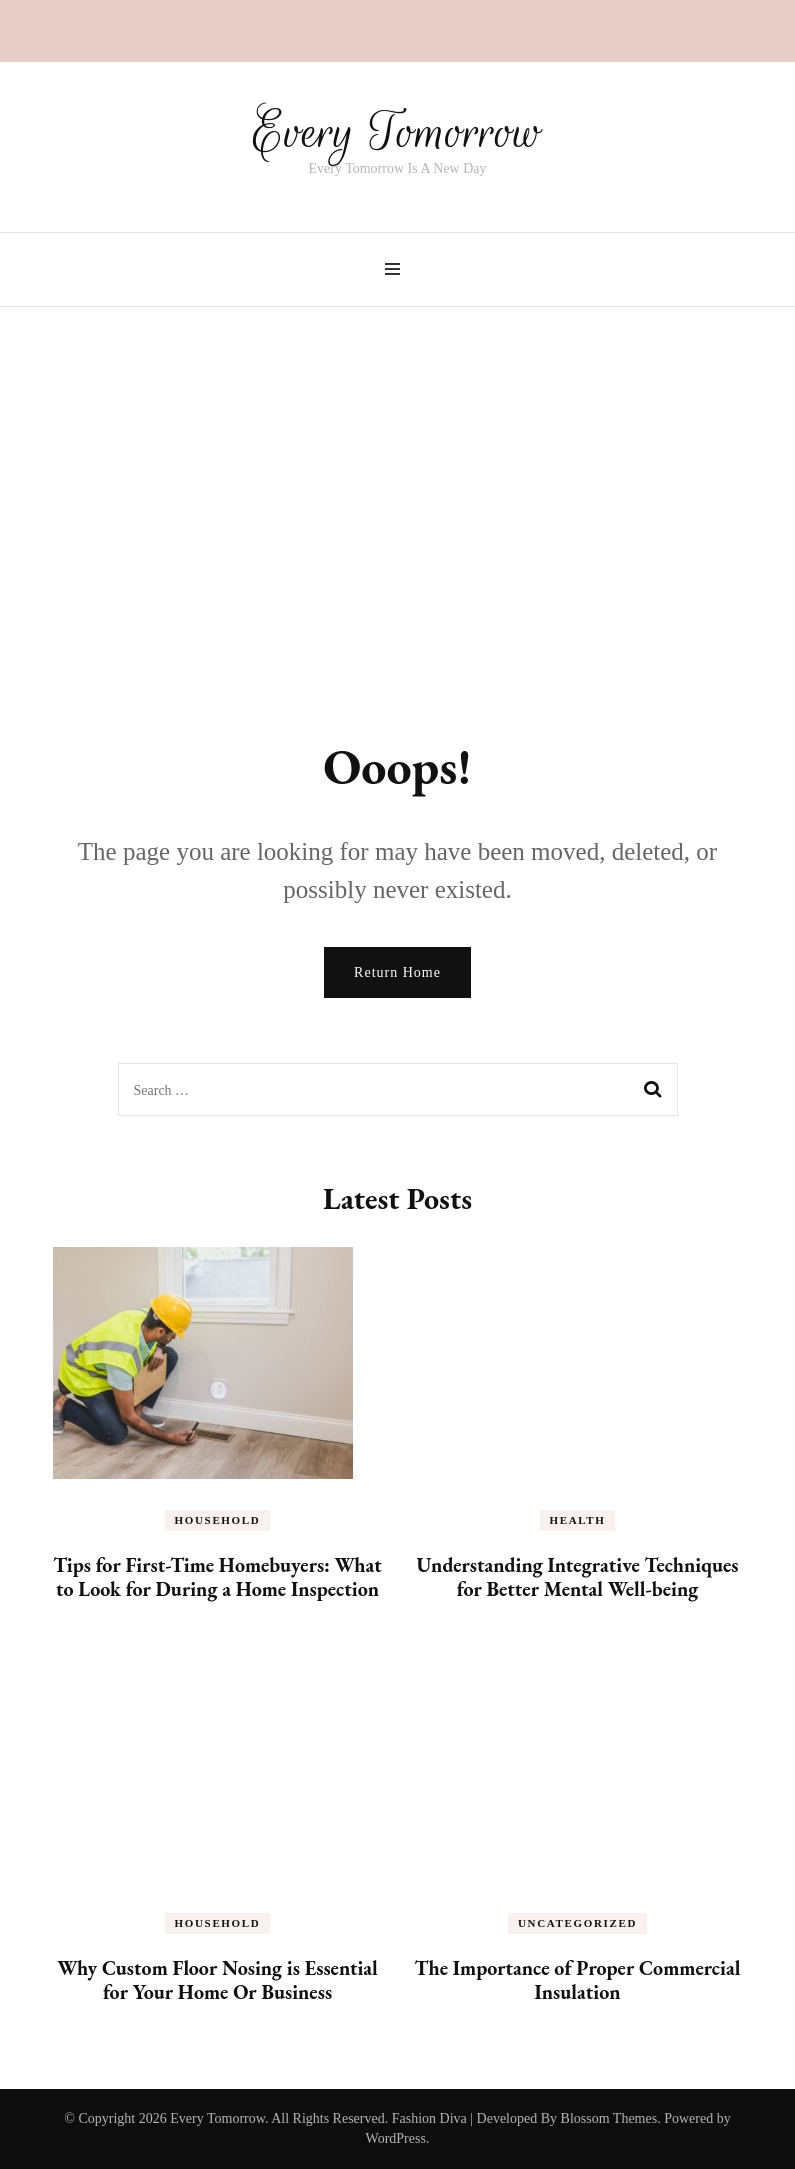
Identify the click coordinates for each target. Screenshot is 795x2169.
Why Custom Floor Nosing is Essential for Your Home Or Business (217, 1980)
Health (578, 1520)
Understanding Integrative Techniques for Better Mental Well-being (577, 1577)
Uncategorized (577, 1923)
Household (218, 1520)
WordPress (396, 2138)
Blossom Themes (609, 2118)
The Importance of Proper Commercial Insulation (578, 1980)
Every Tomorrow (397, 132)
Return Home (397, 972)
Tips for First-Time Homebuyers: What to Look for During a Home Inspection (217, 1577)
